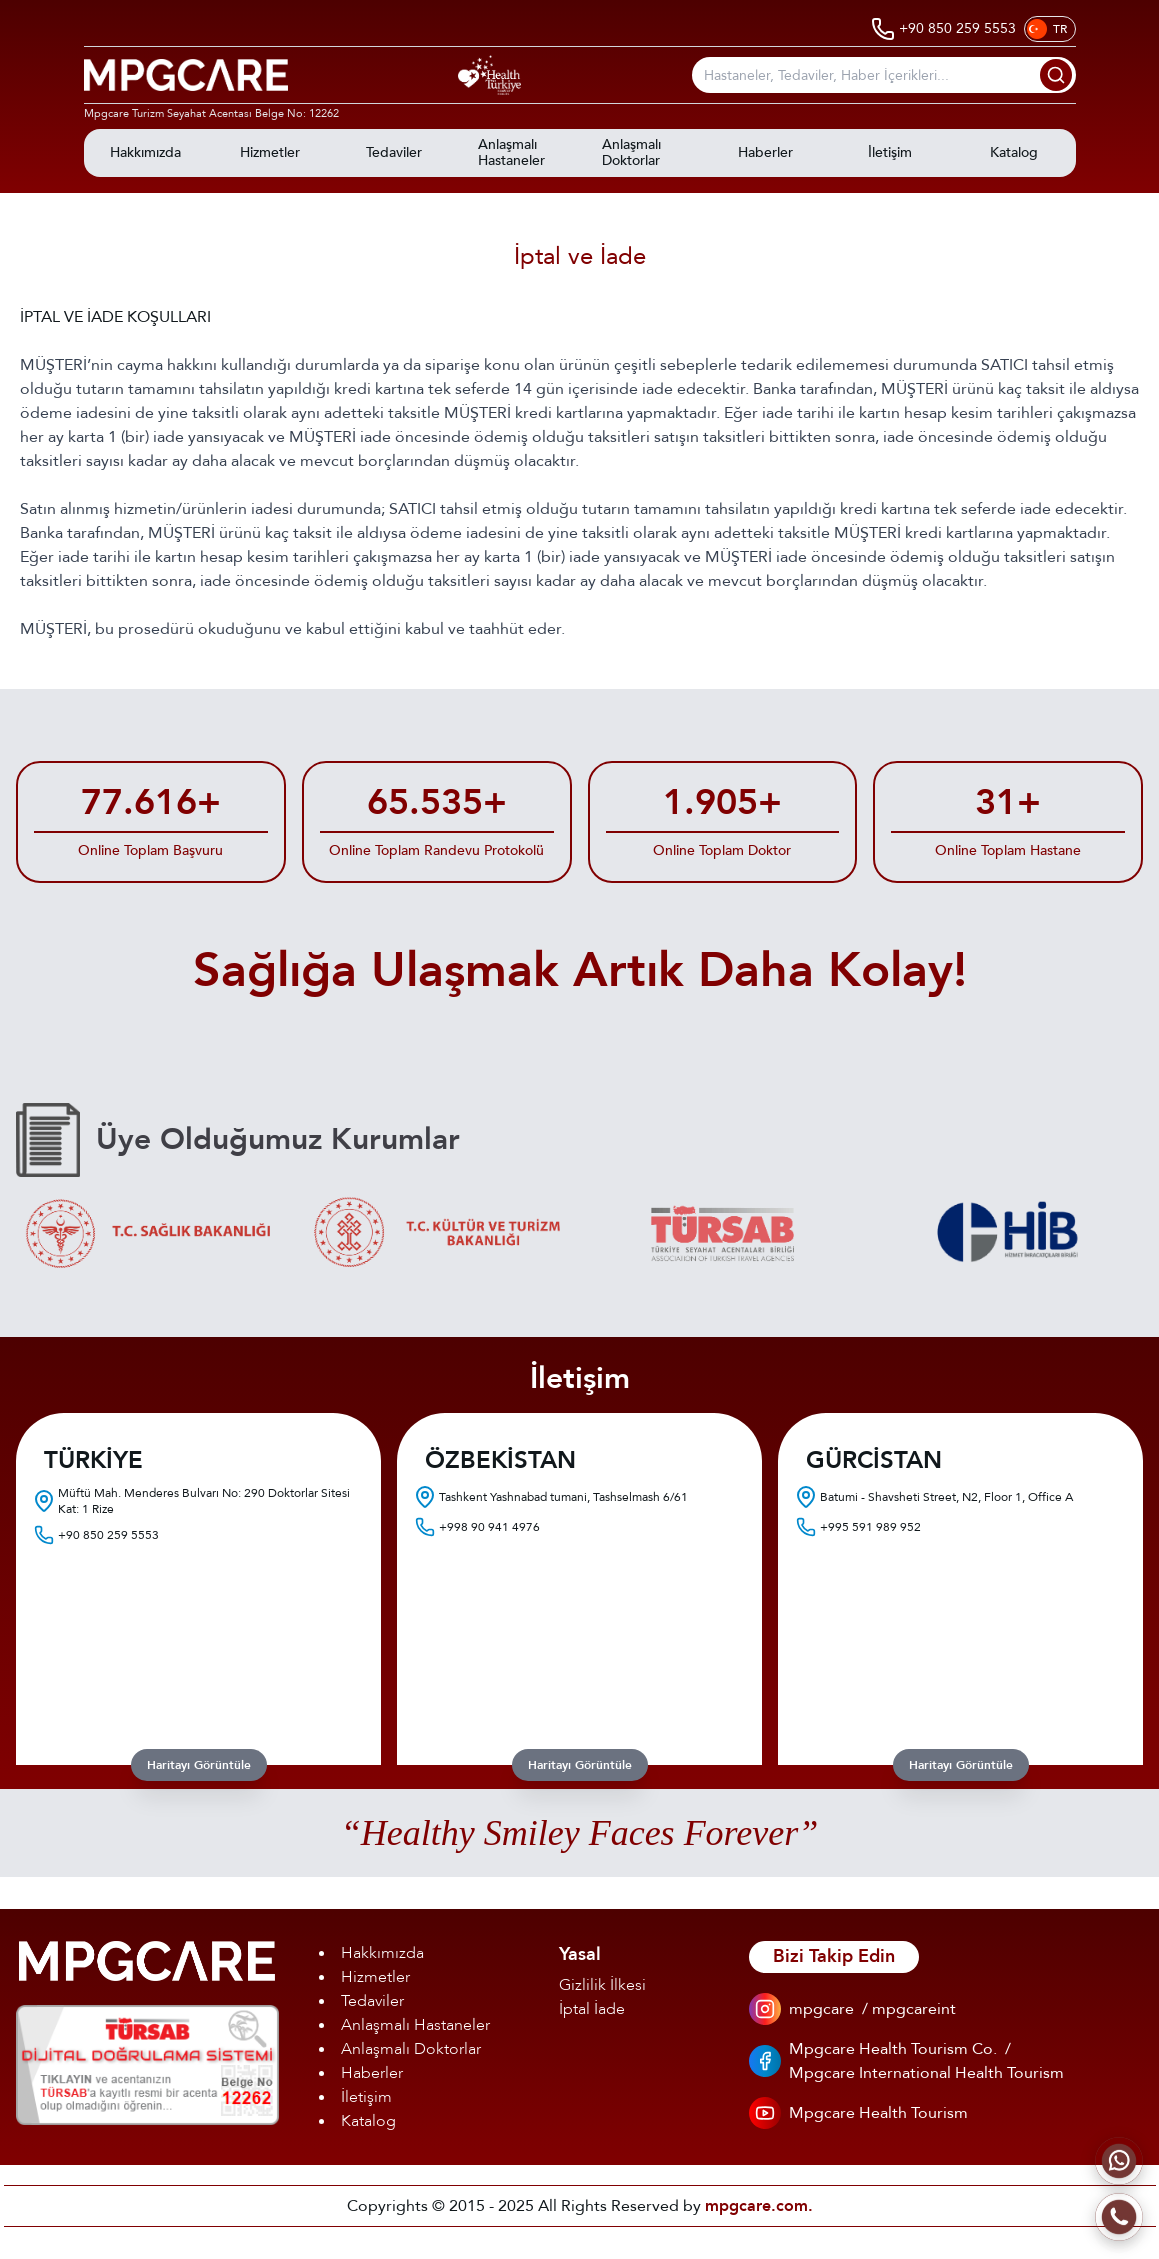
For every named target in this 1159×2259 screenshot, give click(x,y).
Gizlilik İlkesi (602, 1985)
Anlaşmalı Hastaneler (415, 2025)
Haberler (372, 2073)
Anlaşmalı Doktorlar (411, 2049)
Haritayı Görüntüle (199, 1765)
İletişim (366, 2097)
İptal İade (592, 2009)
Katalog (368, 2121)
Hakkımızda (382, 1953)
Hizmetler (375, 1977)
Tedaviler (372, 2001)
